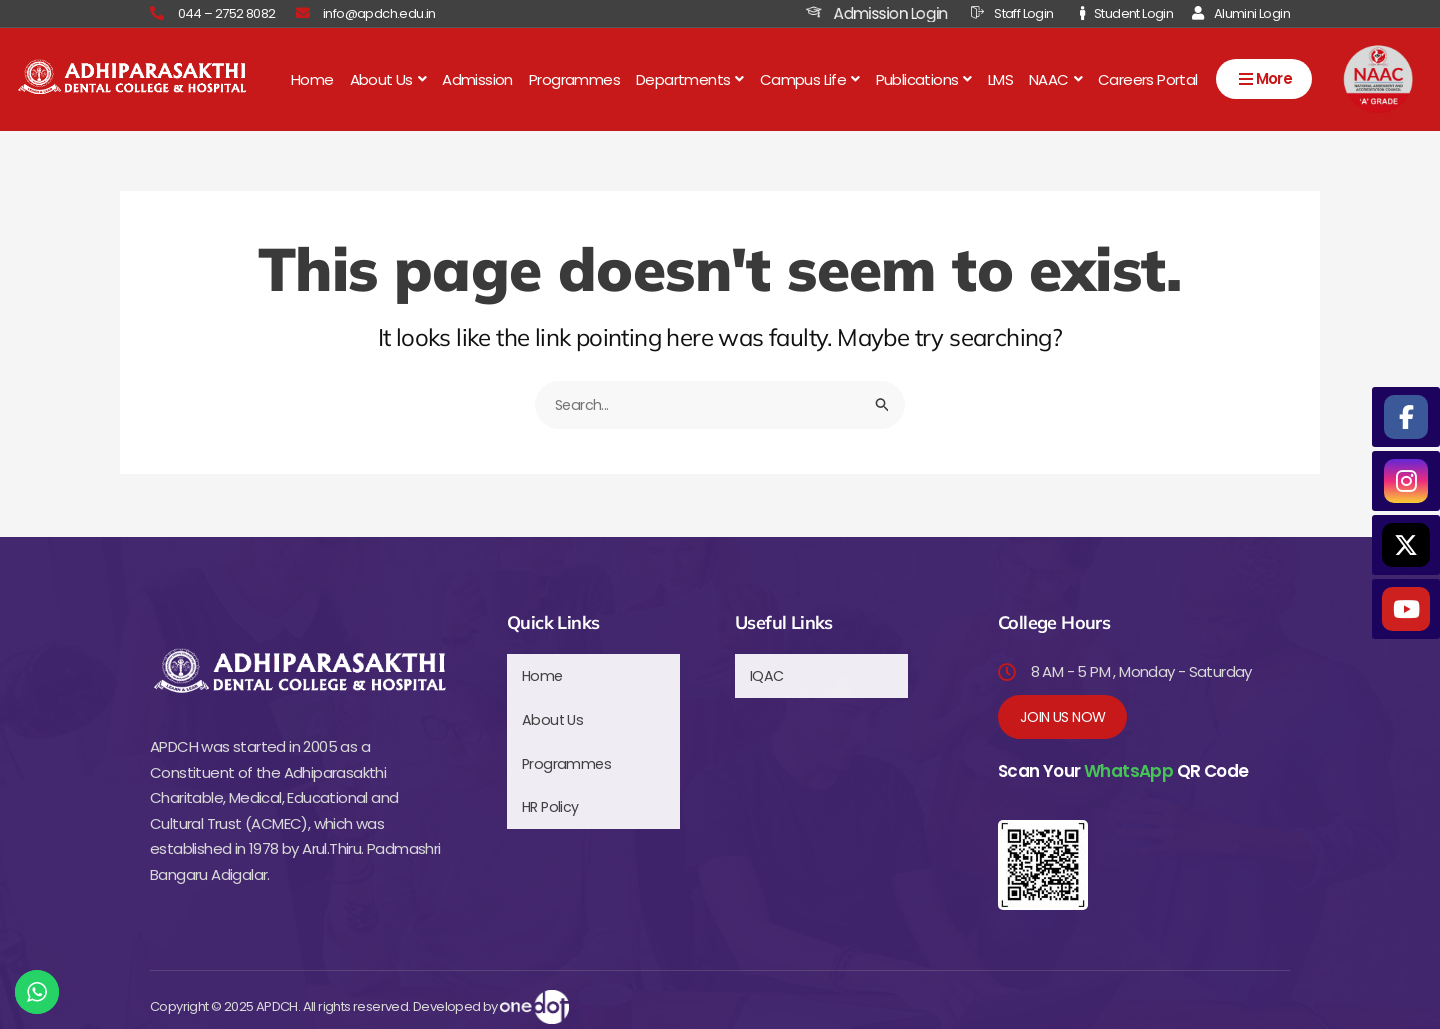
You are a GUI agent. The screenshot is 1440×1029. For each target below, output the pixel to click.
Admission (477, 78)
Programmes (574, 78)
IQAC (767, 672)
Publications (924, 78)
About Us (388, 78)
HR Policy (552, 789)
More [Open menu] (1264, 80)
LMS (1000, 78)
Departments (690, 78)
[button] (388, 78)
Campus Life (810, 78)
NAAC (1055, 78)
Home (312, 78)
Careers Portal (1148, 78)
